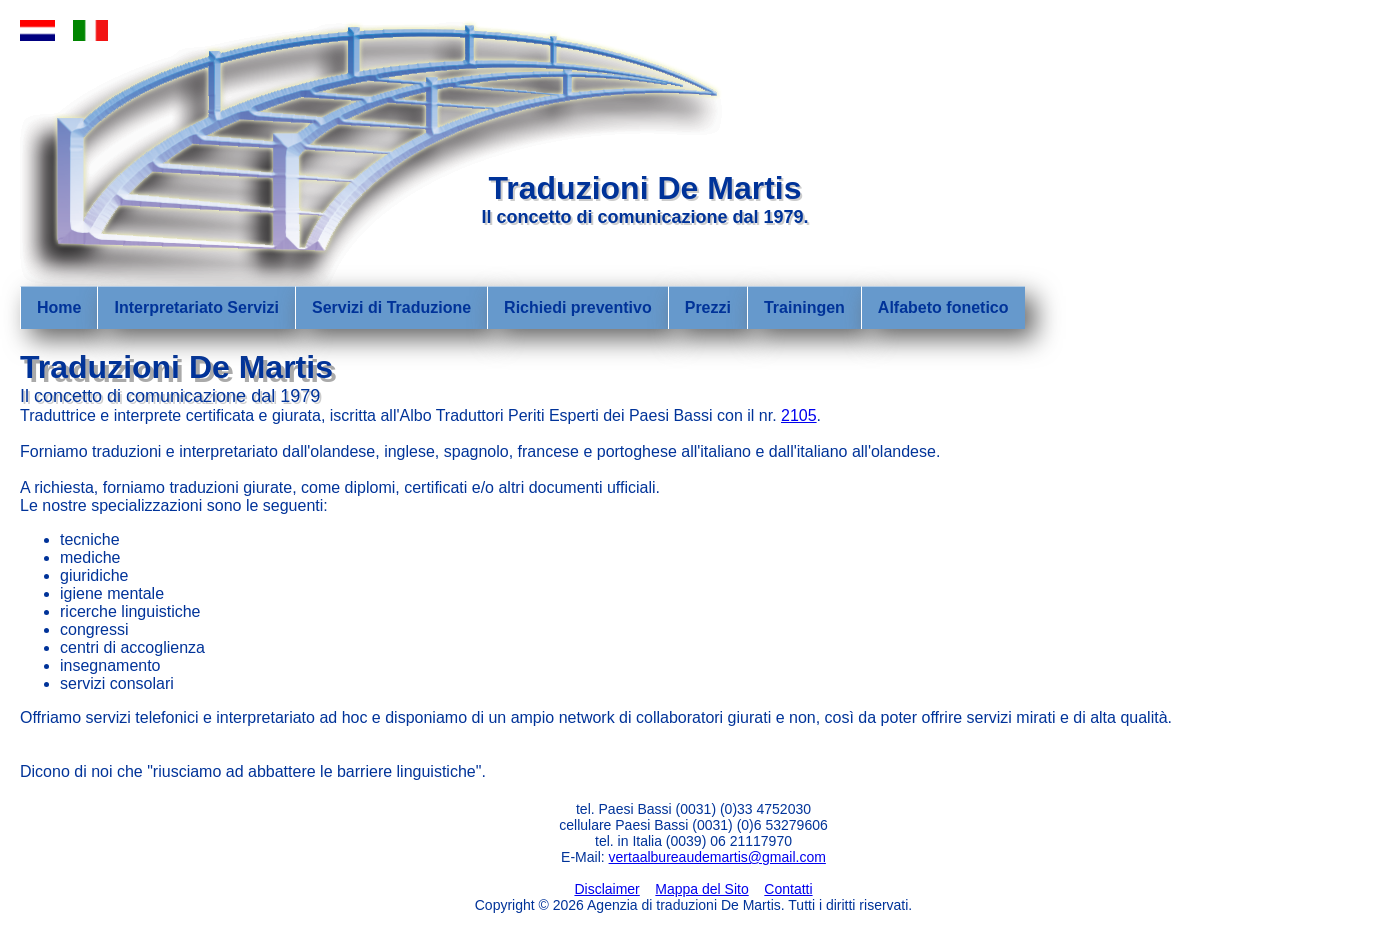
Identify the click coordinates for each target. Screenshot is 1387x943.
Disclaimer (606, 889)
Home (59, 307)
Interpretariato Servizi (196, 307)
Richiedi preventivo (578, 307)
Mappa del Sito (701, 889)
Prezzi (708, 307)
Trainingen (804, 307)
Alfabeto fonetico (943, 307)
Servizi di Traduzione (391, 307)
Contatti (788, 889)
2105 (799, 415)
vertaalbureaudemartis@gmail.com (717, 857)
